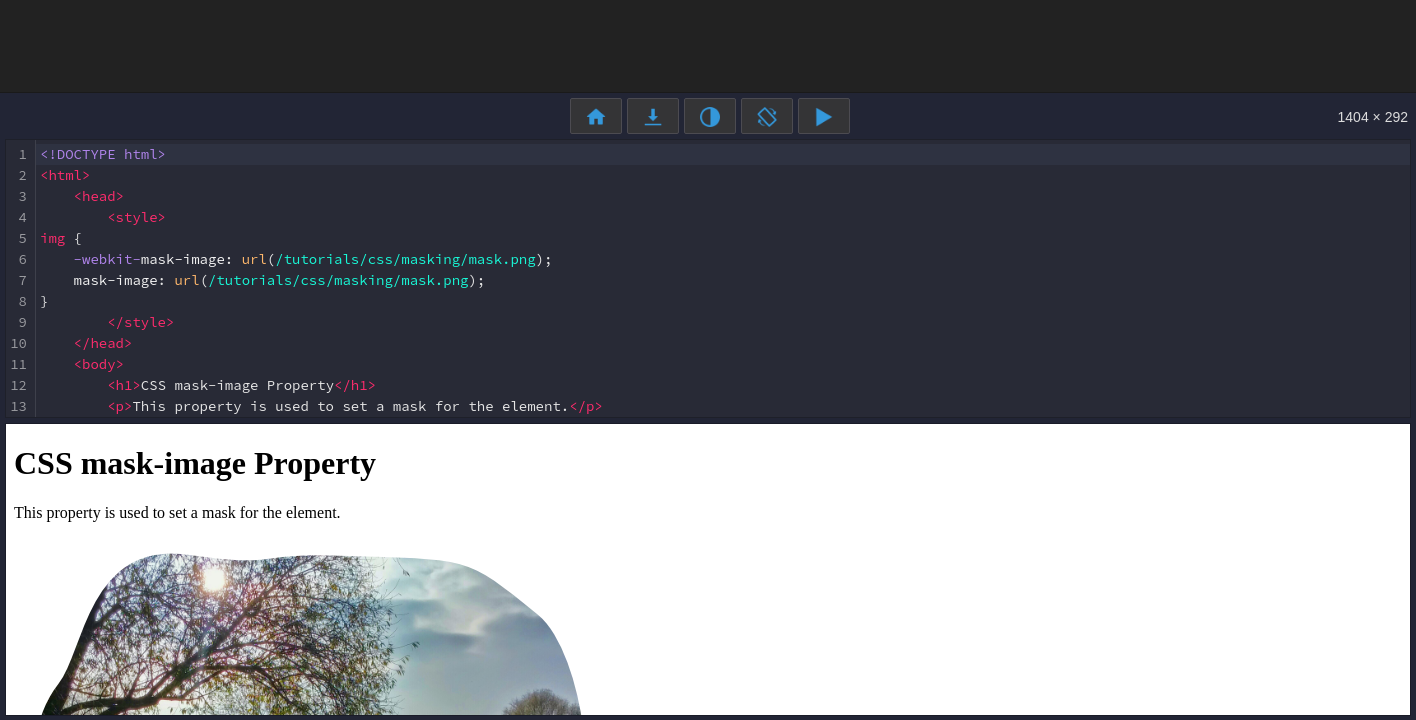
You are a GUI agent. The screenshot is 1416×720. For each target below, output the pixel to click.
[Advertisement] (708, 45)
